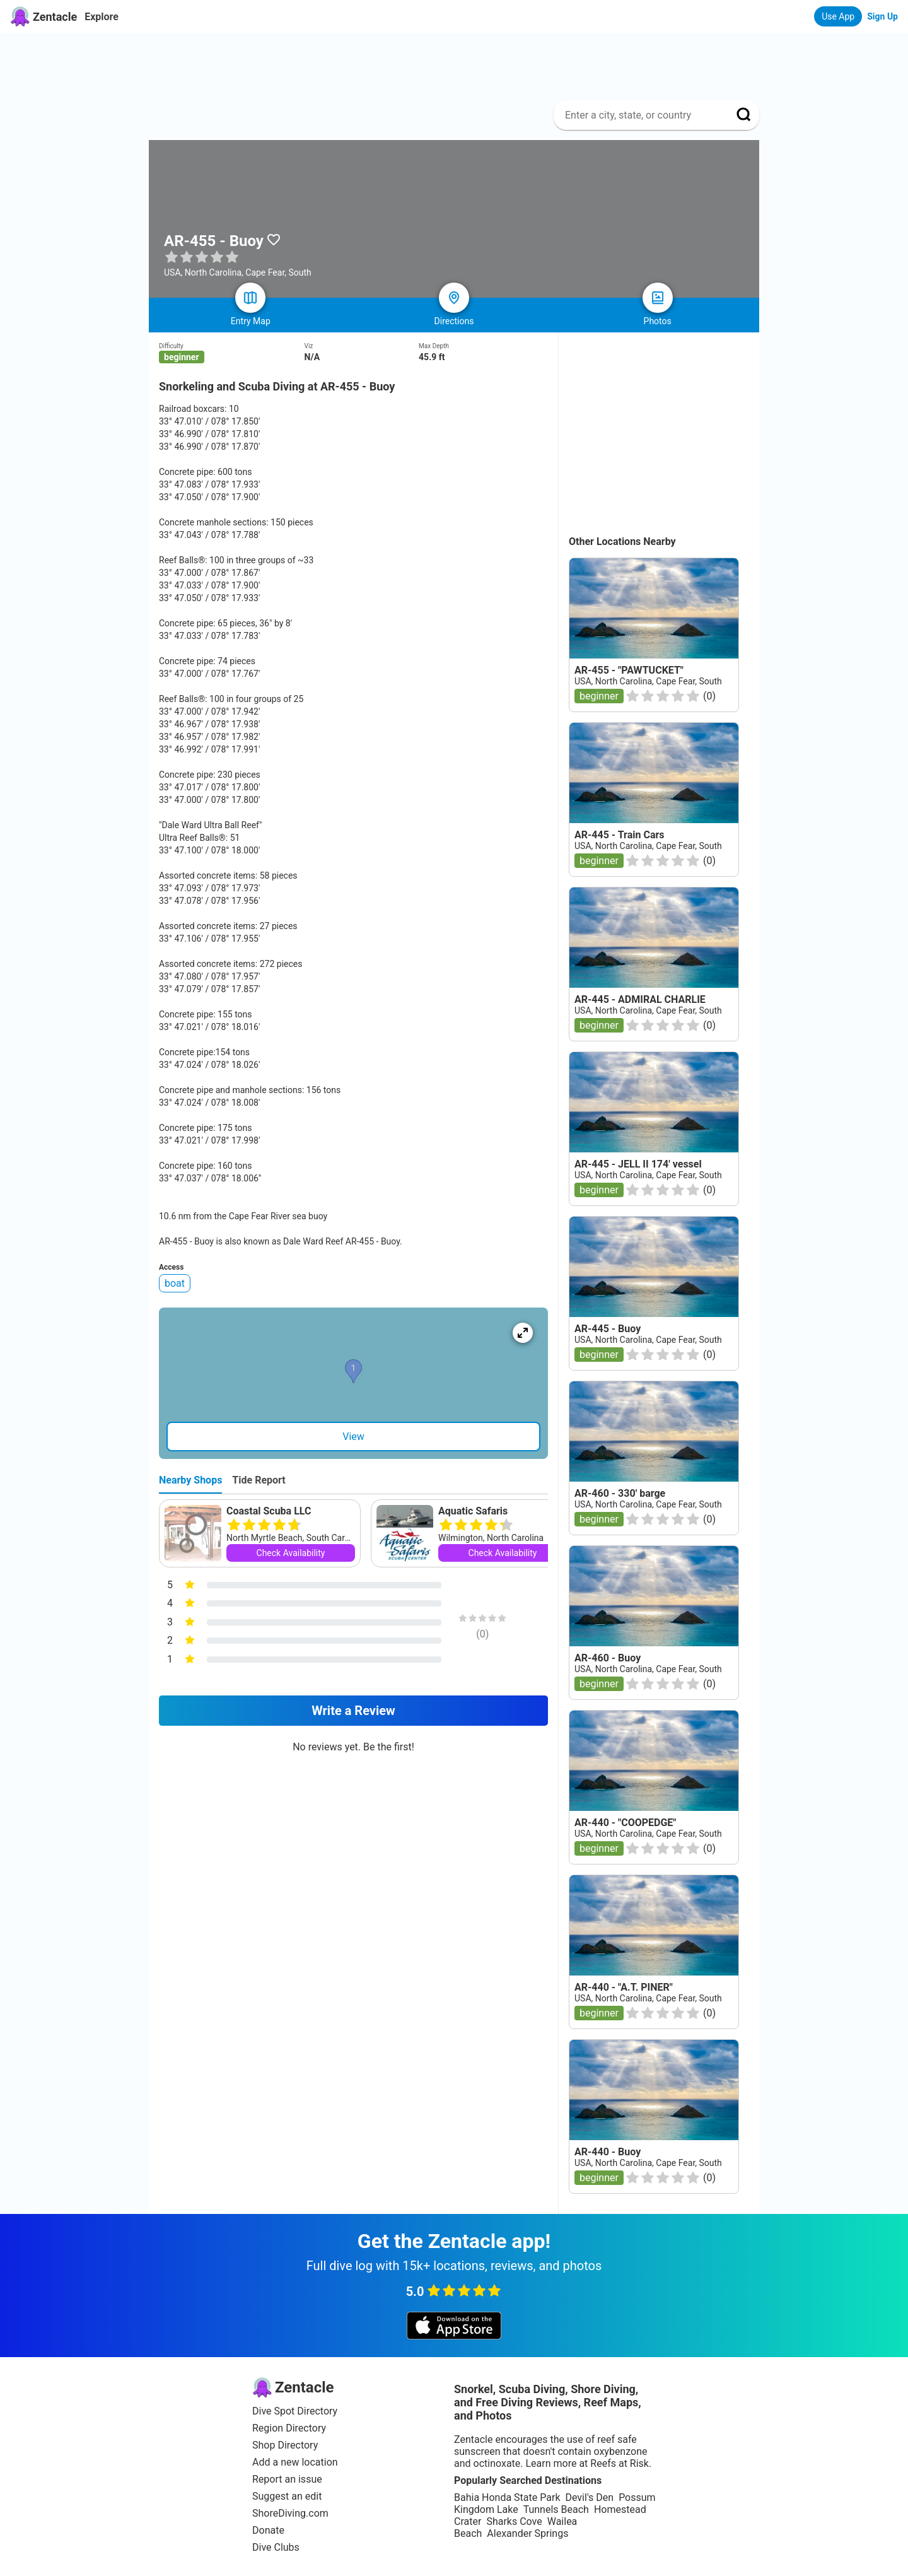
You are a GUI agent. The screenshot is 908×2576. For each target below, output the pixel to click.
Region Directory (289, 2428)
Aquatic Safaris (473, 1511)
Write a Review (353, 1710)
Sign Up (882, 16)
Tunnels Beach (556, 2509)
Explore (101, 17)
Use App (838, 16)
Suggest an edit (287, 2496)
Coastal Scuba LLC (268, 1511)
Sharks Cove (514, 2521)
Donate (268, 2530)
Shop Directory (285, 2445)
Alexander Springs (527, 2533)
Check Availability (291, 1553)
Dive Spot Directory (294, 2411)
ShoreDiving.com (290, 2513)
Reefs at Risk (619, 2463)
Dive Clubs (276, 2547)
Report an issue (287, 2479)
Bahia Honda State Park (507, 2497)
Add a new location (295, 2462)
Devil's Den (589, 2497)
